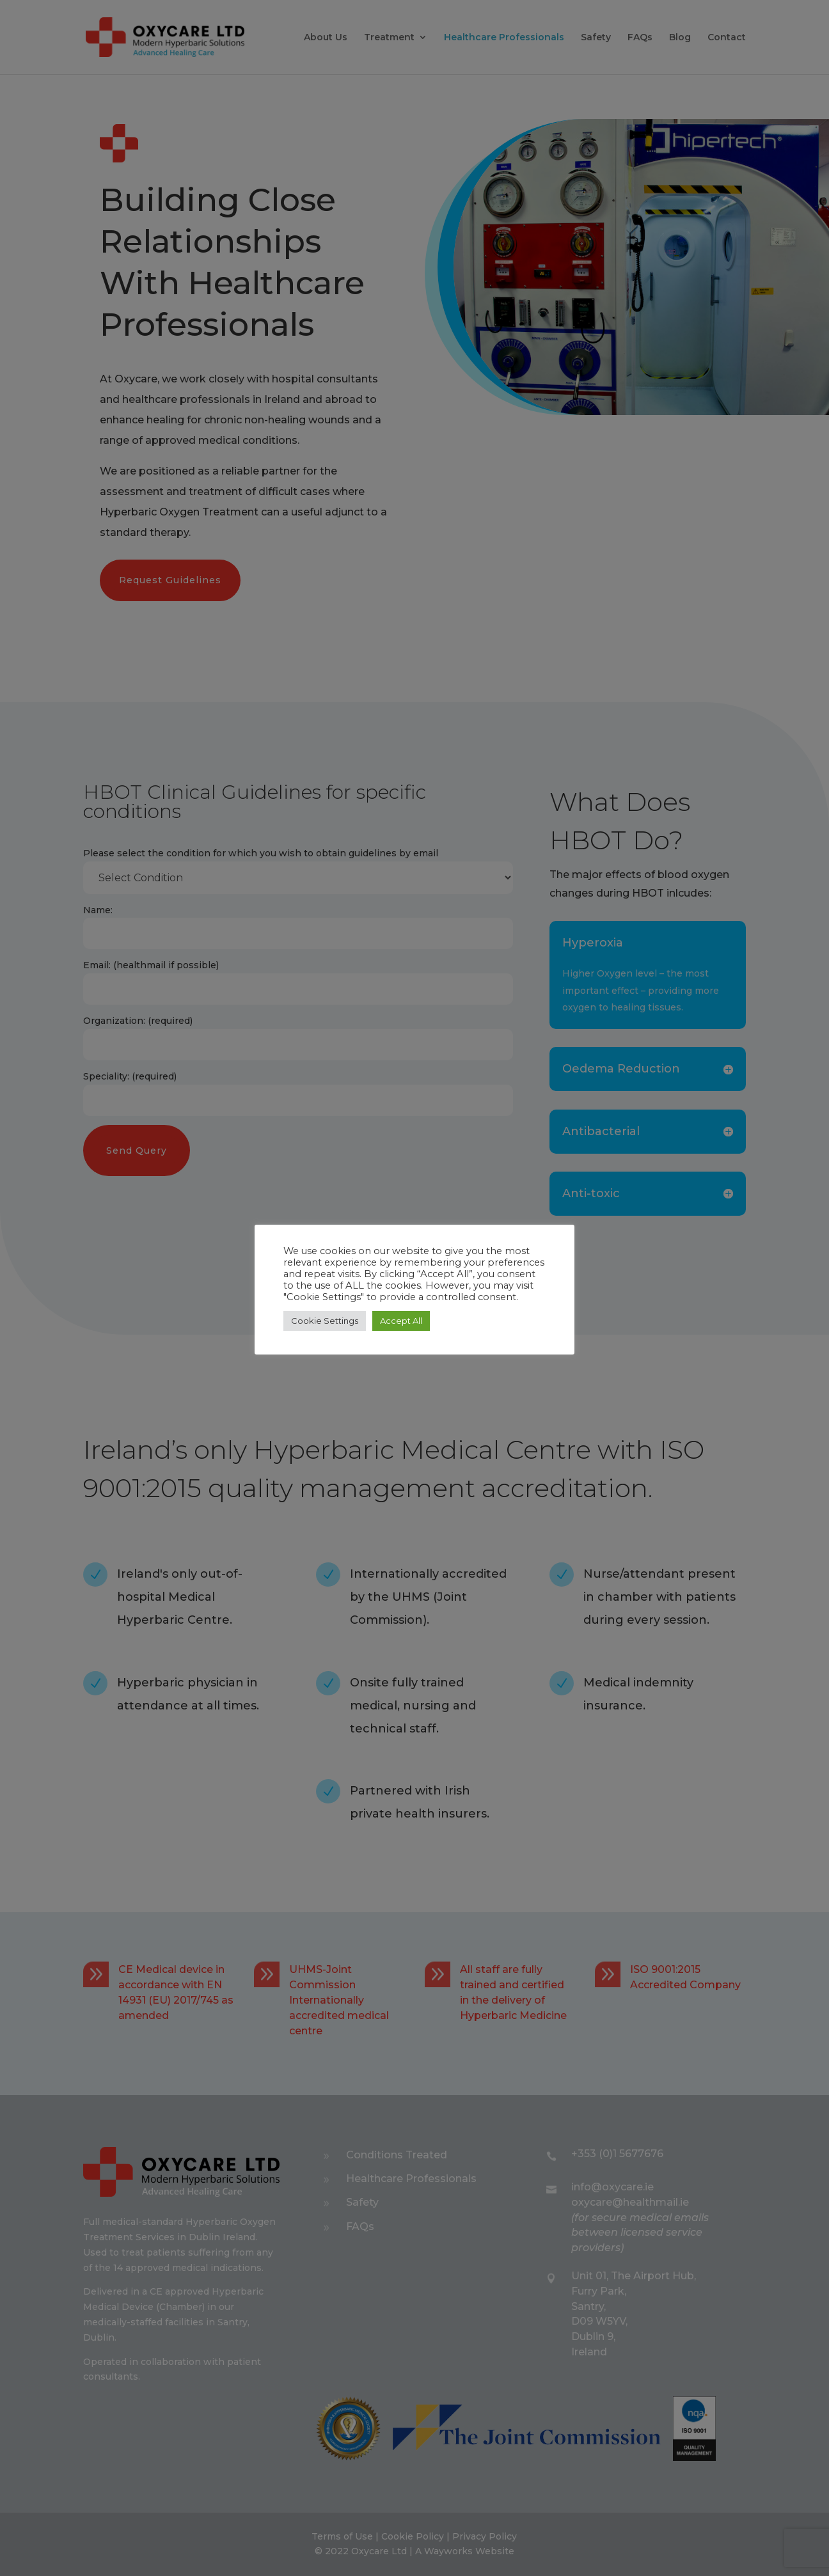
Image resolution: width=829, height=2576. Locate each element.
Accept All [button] (401, 1320)
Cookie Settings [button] (324, 1320)
